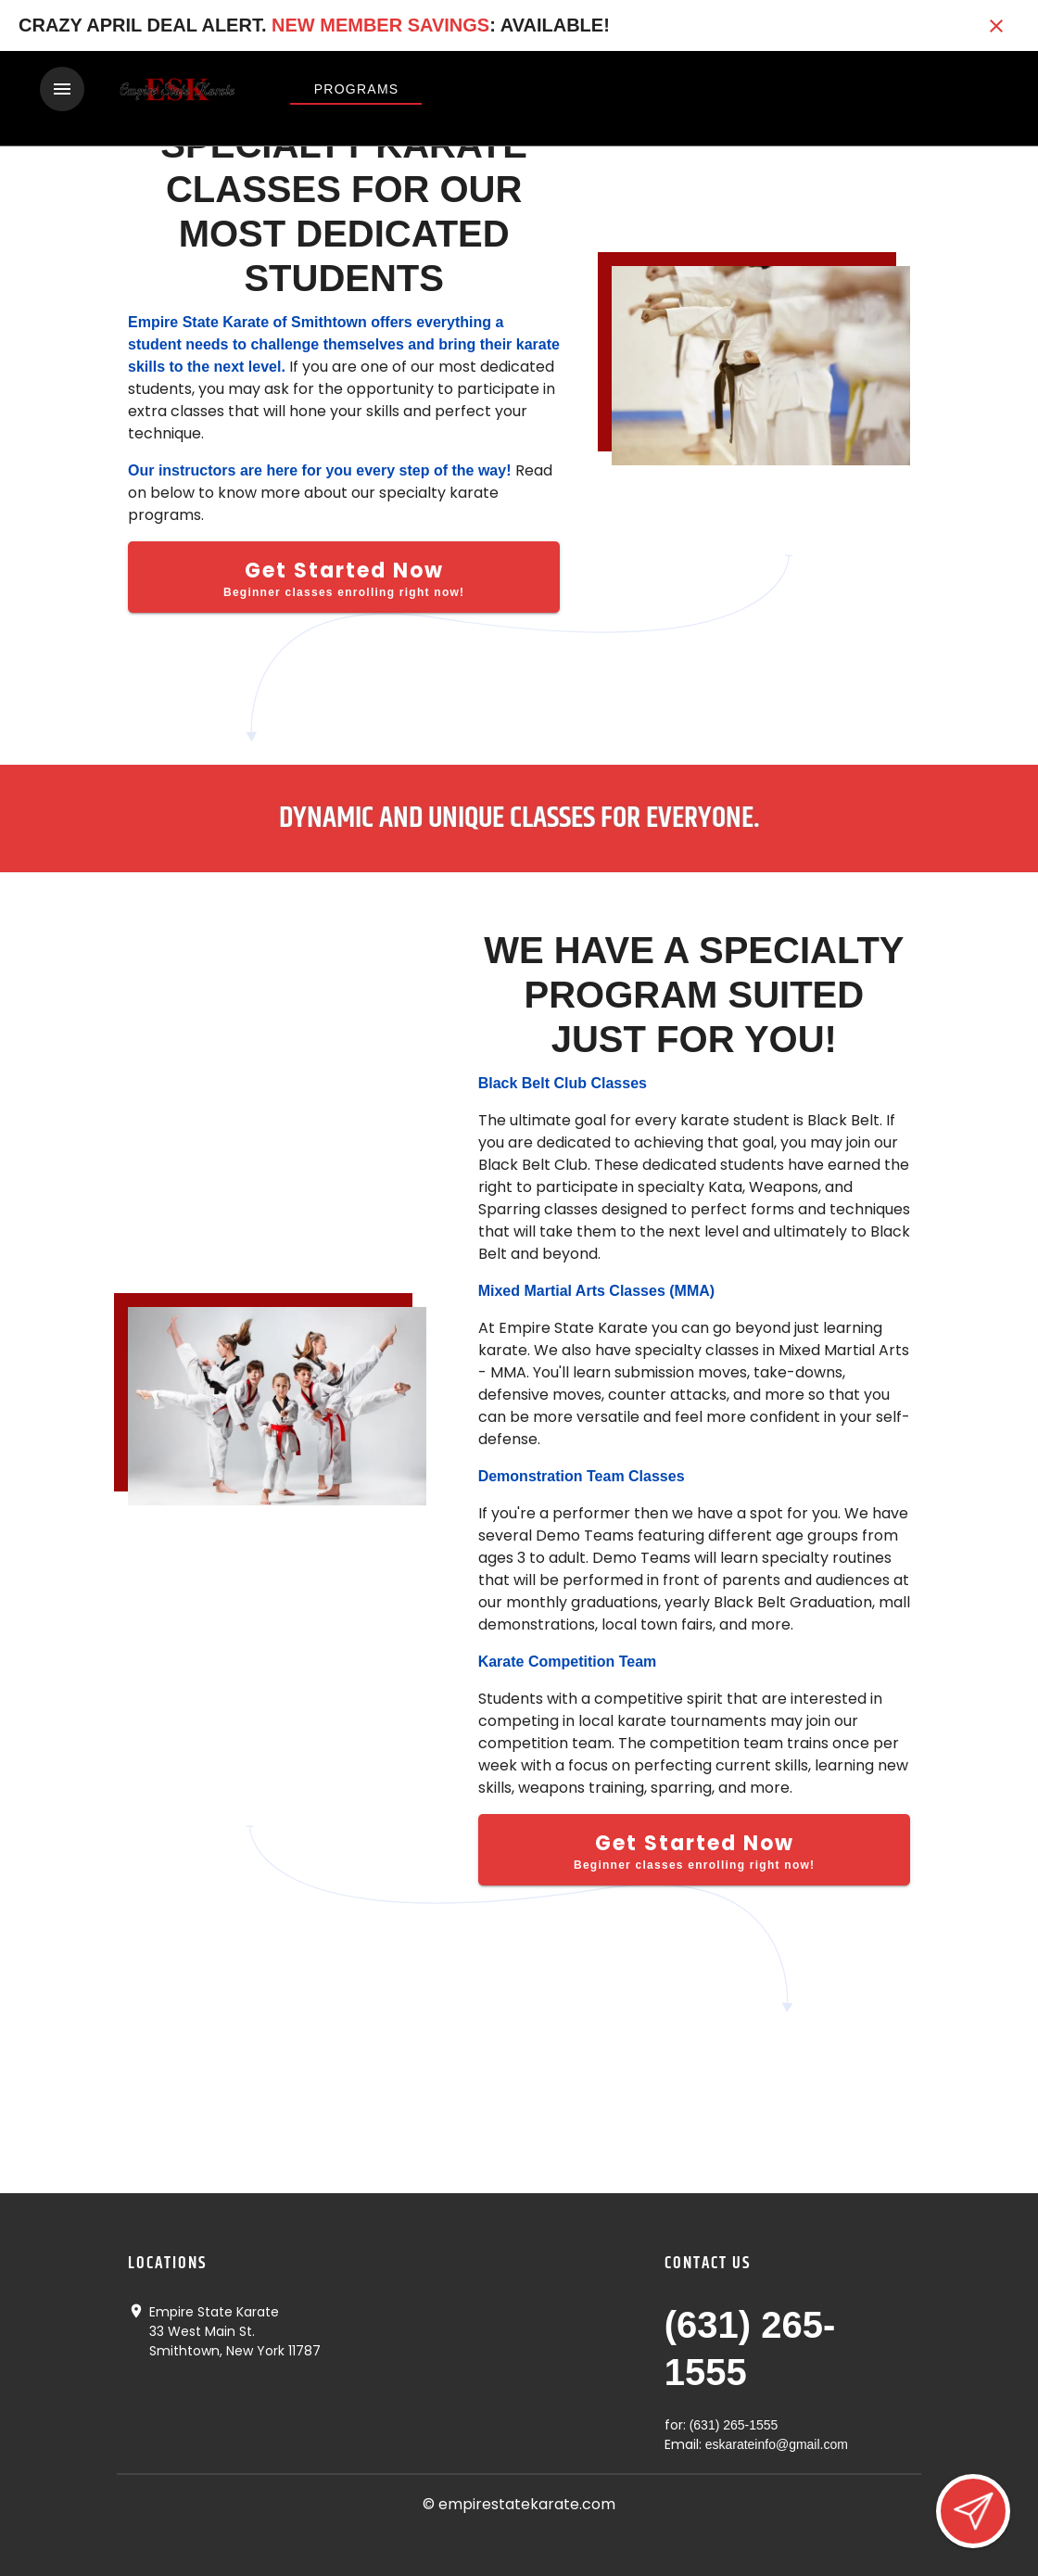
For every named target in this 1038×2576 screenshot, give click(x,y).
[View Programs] (356, 89)
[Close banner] (996, 26)
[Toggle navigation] (62, 89)
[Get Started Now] (344, 576)
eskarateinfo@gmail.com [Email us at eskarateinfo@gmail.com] (776, 2443)
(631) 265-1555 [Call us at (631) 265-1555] (734, 2424)
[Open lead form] (973, 2511)
